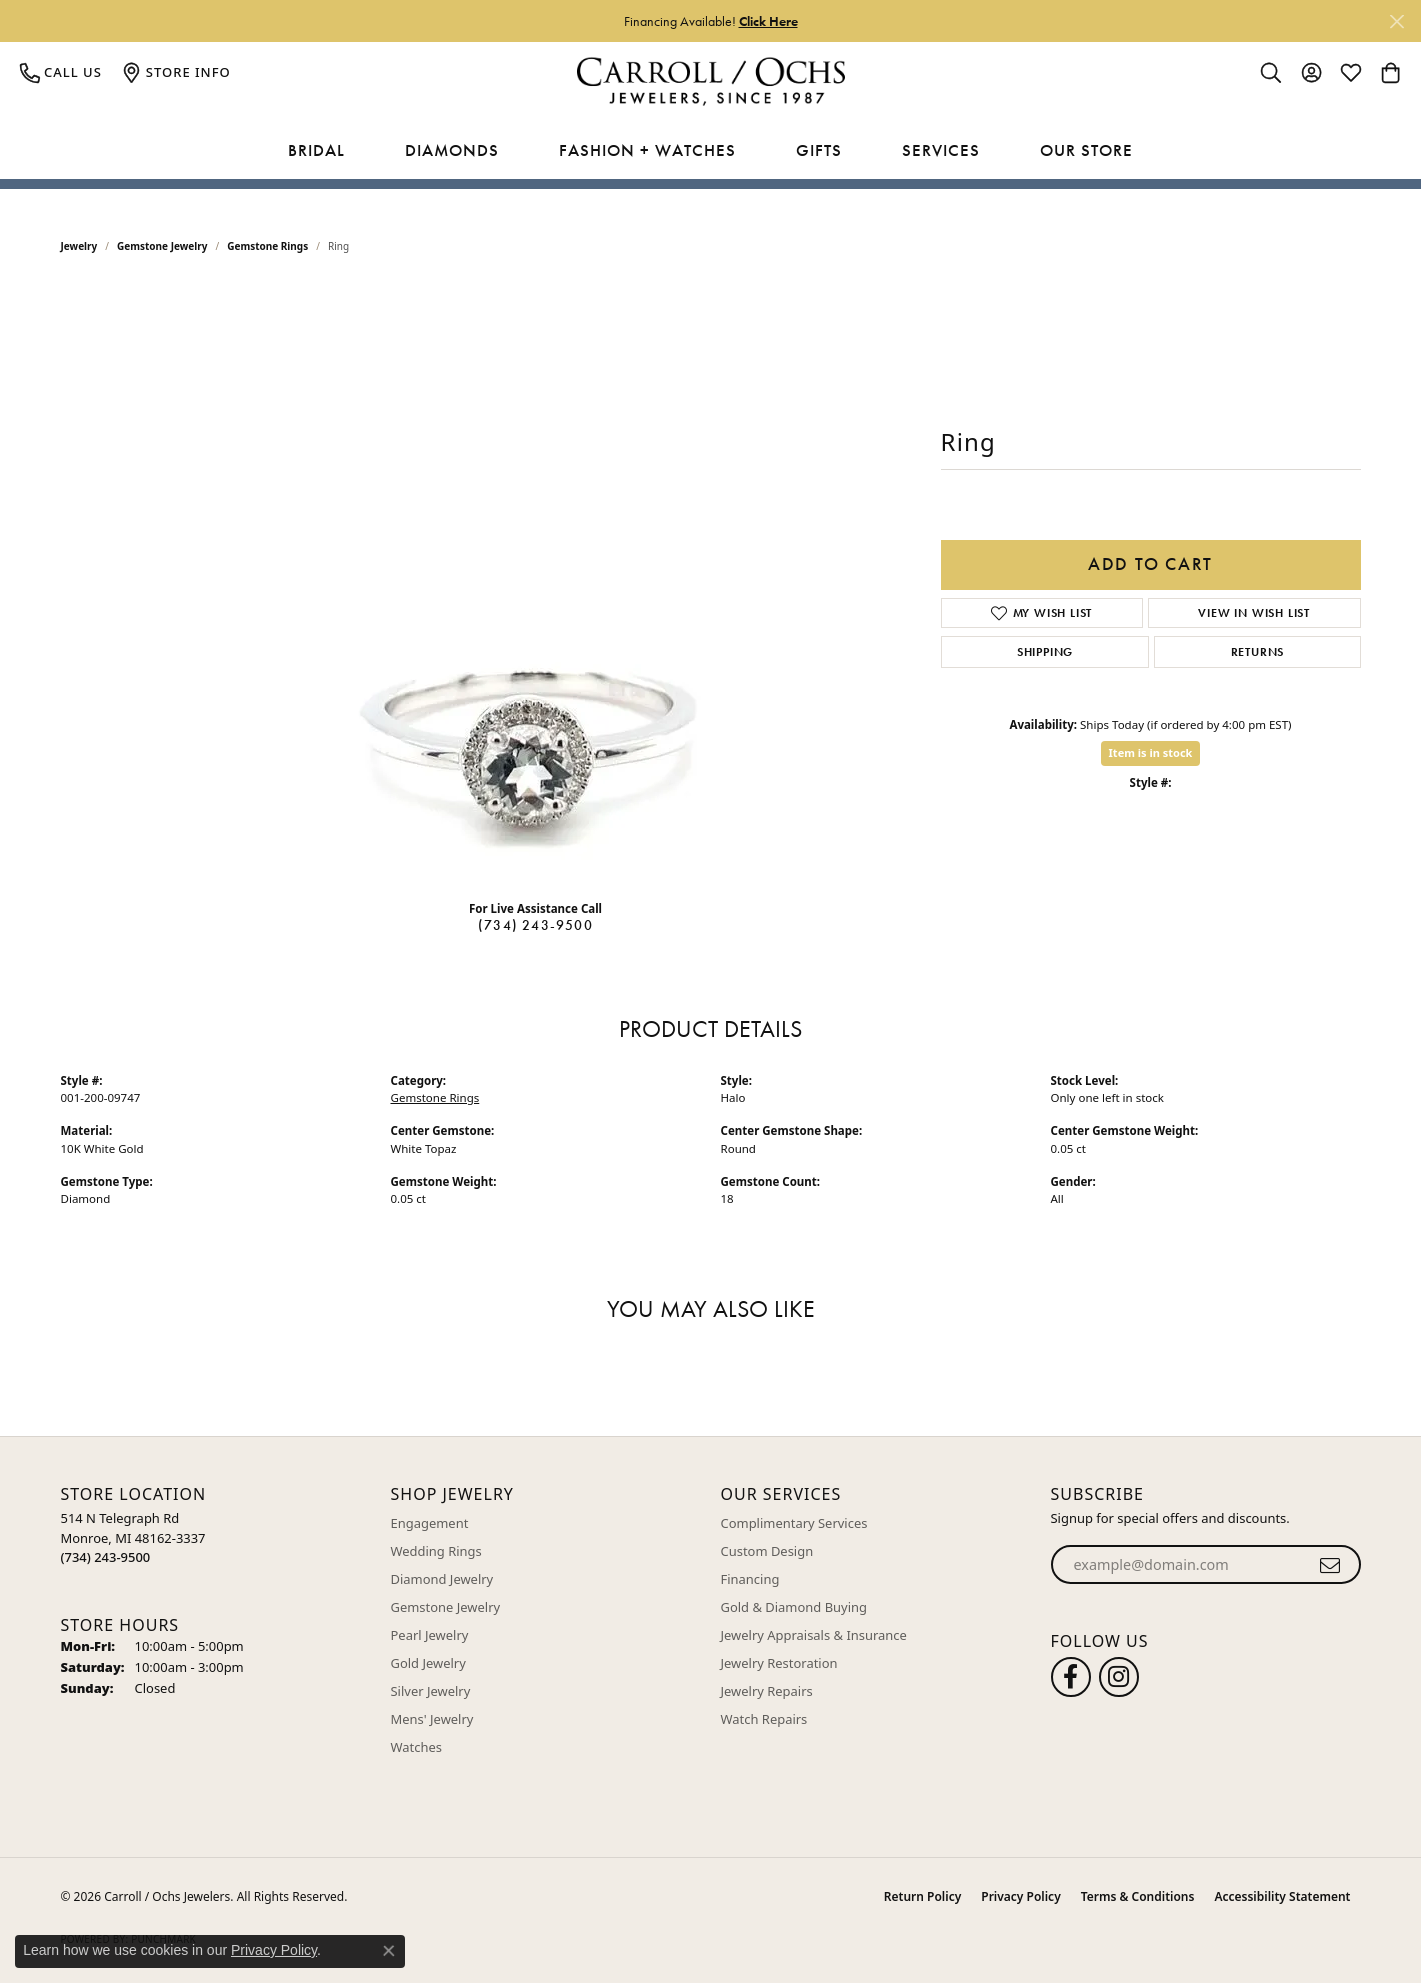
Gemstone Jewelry (162, 246)
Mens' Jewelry (432, 1719)
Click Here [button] (768, 21)
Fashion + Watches (647, 150)
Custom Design (767, 1551)
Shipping (1045, 652)
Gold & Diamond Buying (794, 1607)
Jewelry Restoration (779, 1663)
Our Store (1086, 150)
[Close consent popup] (389, 1951)
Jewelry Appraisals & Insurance (814, 1635)
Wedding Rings (436, 1551)
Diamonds (452, 150)
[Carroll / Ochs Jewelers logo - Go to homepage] (710, 81)
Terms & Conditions (1138, 1896)
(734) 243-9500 (535, 925)
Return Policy (922, 1896)
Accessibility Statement (1282, 1896)
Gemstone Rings (267, 246)
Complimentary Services (794, 1523)
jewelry (79, 246)
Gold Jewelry (428, 1663)
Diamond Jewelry (442, 1579)
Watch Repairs (764, 1719)
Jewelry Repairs (767, 1691)
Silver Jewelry (431, 1691)
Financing (750, 1579)
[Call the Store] (106, 1557)
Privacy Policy (1020, 1896)
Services (941, 150)
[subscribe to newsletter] (1330, 1565)
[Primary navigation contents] (710, 151)
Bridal (316, 150)
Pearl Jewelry (430, 1635)
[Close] (1396, 21)
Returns (1258, 652)
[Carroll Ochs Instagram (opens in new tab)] (1119, 1677)
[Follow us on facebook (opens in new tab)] (1071, 1677)
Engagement (430, 1523)
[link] (61, 72)
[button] (1271, 72)
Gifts (819, 150)
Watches (416, 1747)
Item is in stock (1151, 752)
